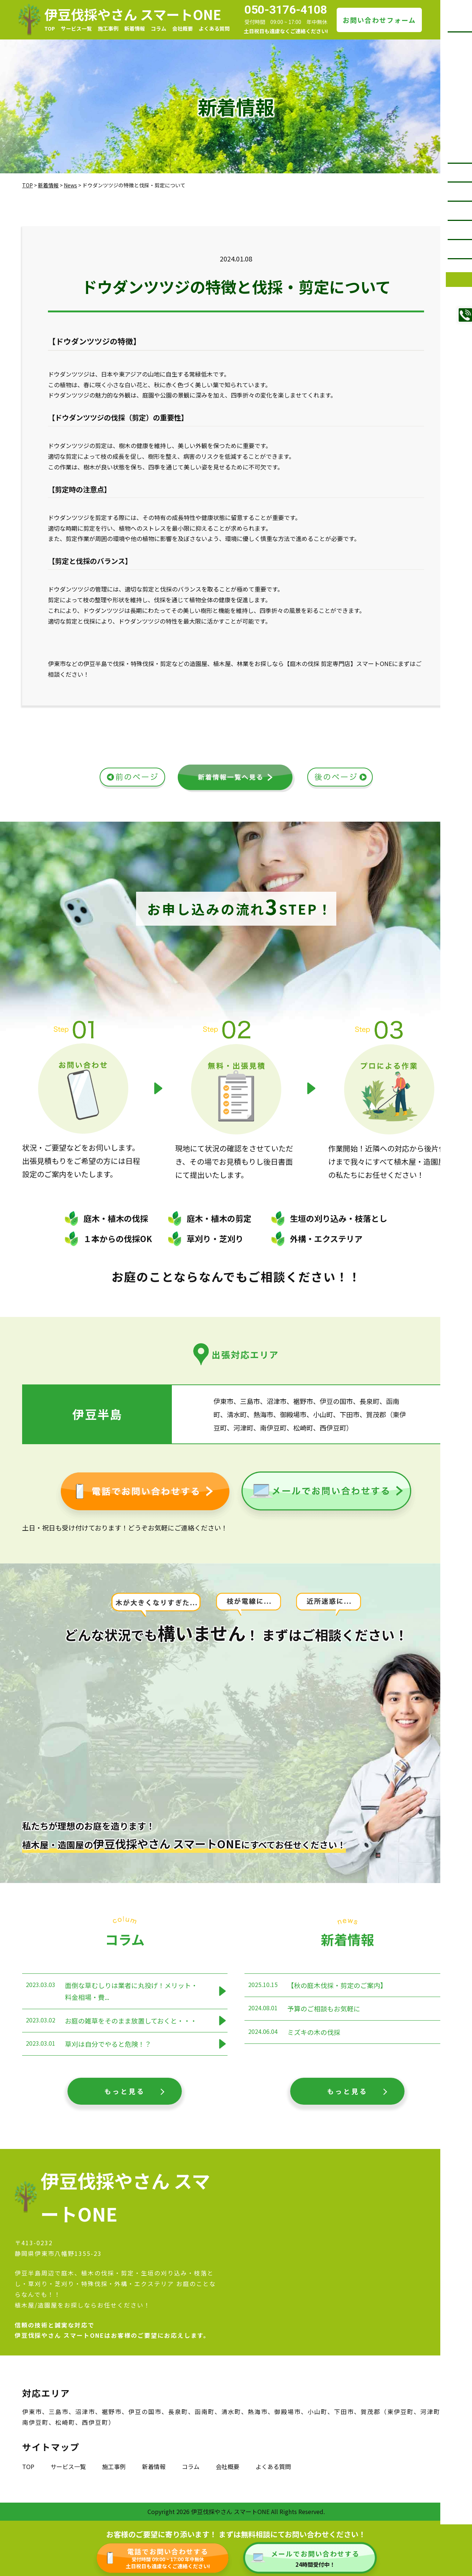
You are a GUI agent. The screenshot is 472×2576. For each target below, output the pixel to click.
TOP (49, 28)
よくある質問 (214, 28)
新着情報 (134, 28)
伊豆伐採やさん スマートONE (132, 14)
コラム (158, 28)
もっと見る (124, 2091)
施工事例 (108, 28)
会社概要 (182, 28)
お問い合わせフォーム (379, 20)
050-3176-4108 (285, 10)
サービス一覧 (76, 28)
